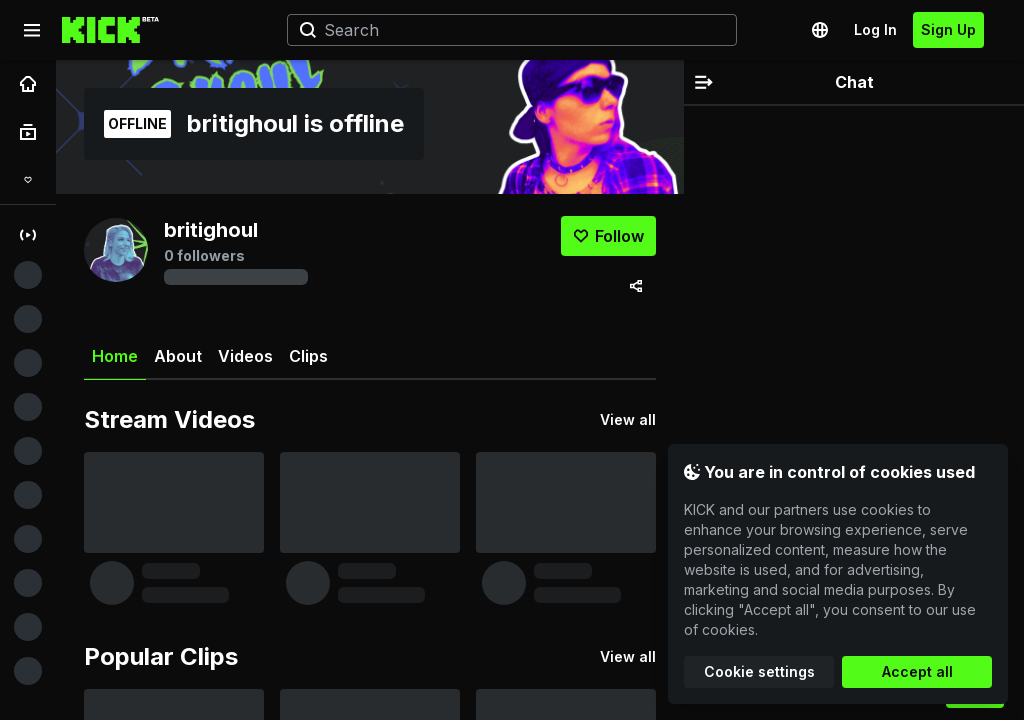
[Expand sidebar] (32, 30)
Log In (875, 29)
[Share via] (636, 286)
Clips (308, 356)
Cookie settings (759, 671)
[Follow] (608, 236)
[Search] (504, 30)
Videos (245, 356)
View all (628, 419)
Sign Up (948, 29)
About (178, 356)
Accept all (917, 671)
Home (115, 363)
